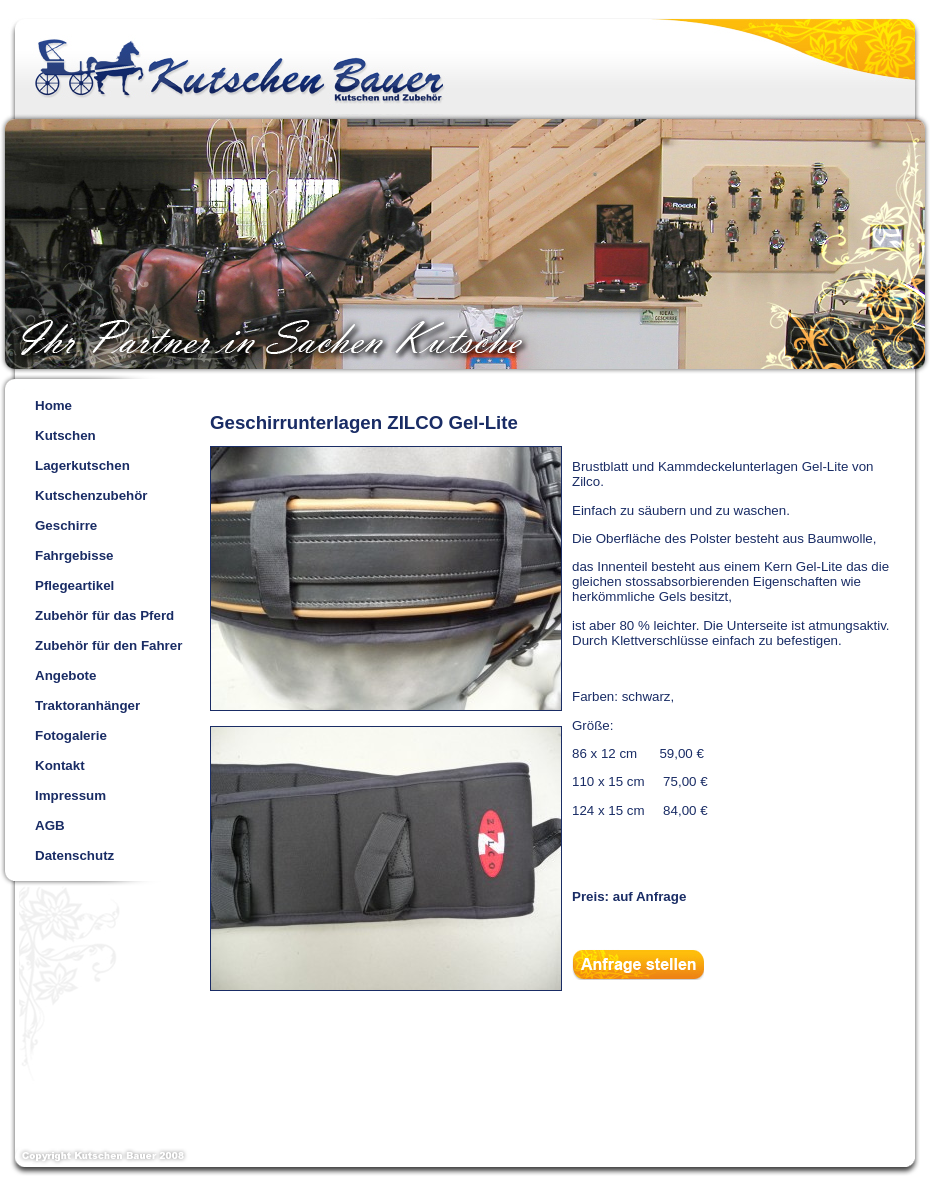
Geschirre (66, 525)
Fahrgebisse (74, 555)
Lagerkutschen (82, 465)
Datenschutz (74, 855)
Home (53, 405)
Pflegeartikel (74, 585)
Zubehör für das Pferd (104, 615)
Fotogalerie (71, 735)
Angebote (65, 675)
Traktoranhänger (87, 705)
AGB (50, 825)
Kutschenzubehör (91, 495)
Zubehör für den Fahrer (108, 645)
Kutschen (65, 435)
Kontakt (60, 765)
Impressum (70, 795)
